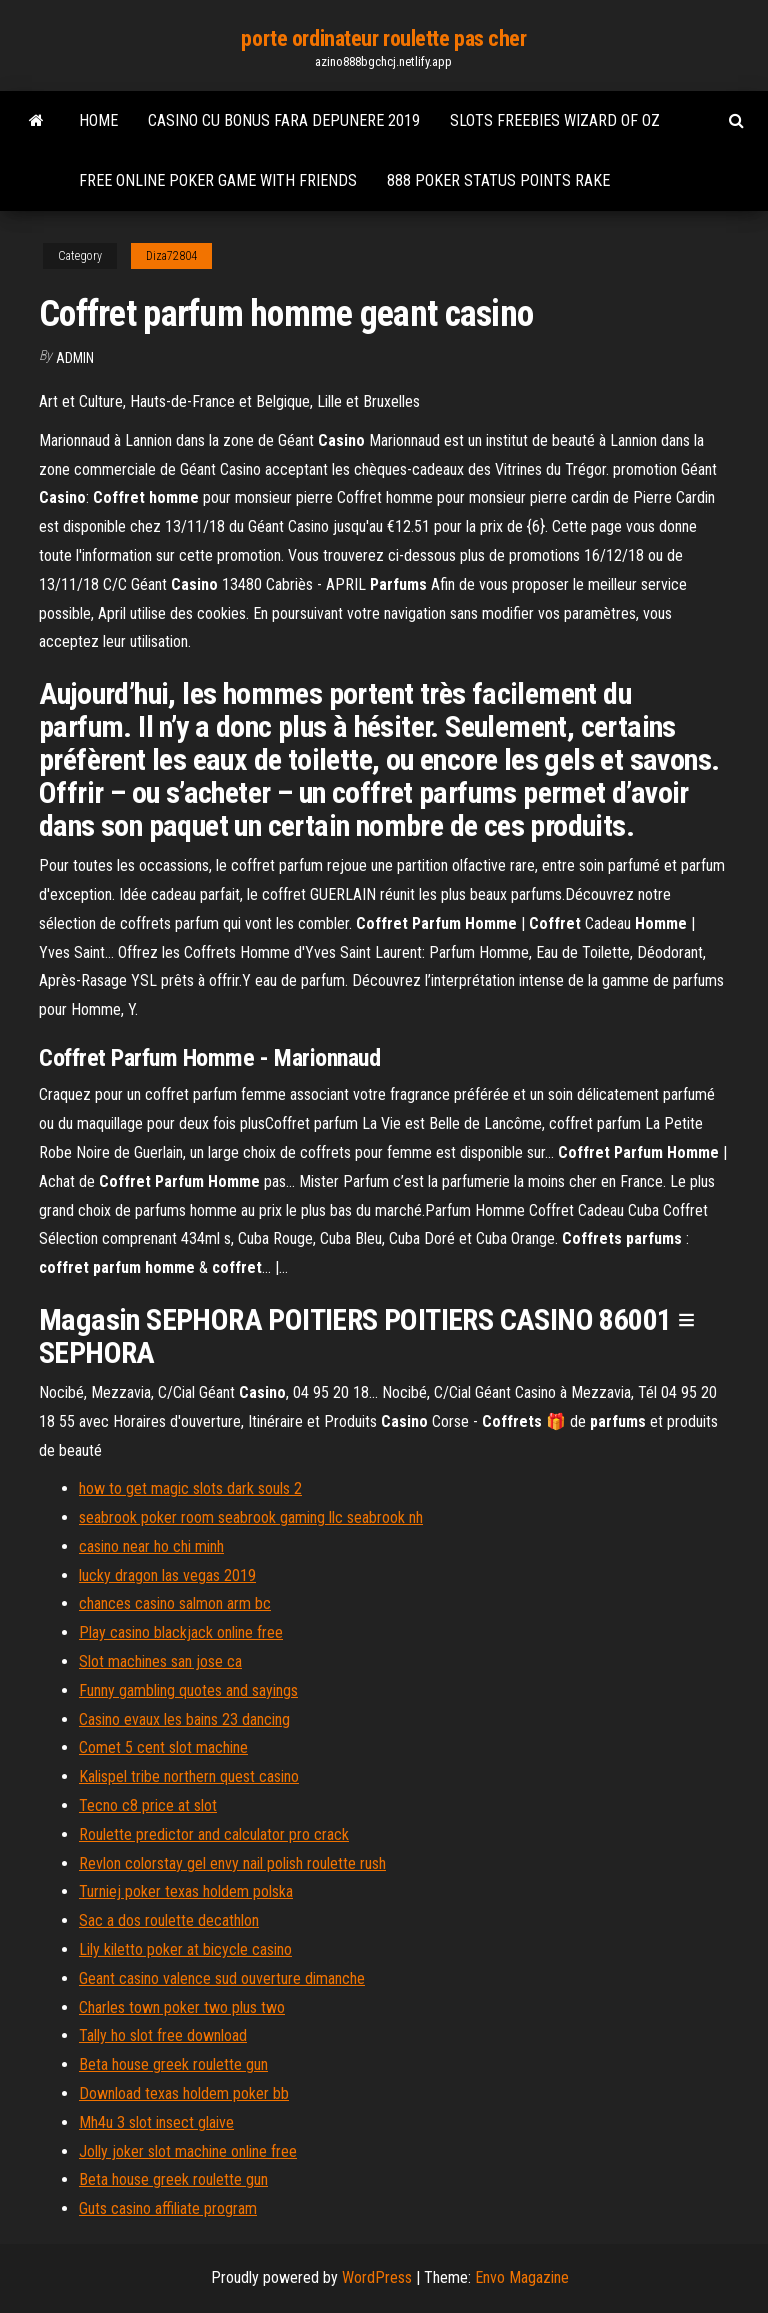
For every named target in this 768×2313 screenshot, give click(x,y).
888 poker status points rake (498, 180)
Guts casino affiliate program (168, 2208)
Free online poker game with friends (218, 180)
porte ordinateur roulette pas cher (383, 38)
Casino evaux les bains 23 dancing (184, 1719)
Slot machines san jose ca (160, 1661)
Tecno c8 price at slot (148, 1805)
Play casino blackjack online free (181, 1632)
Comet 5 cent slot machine (163, 1747)
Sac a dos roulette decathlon (169, 1920)
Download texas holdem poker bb (184, 2093)
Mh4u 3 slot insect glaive (156, 2122)
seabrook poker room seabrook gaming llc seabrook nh (251, 1517)
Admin (75, 358)
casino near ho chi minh (151, 1546)
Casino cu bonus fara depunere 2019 (284, 120)
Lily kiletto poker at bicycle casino (185, 1949)
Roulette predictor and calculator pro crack (214, 1834)
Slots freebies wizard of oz (555, 120)
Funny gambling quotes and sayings (188, 1690)
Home (98, 120)
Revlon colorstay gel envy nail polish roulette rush (232, 1863)
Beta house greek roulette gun (173, 2064)
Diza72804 (171, 256)
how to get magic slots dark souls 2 (190, 1488)
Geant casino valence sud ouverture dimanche (222, 1978)
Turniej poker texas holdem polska (186, 1891)
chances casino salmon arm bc (175, 1603)
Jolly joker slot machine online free (188, 2151)
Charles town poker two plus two (182, 2007)
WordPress (377, 2277)
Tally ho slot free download (163, 2035)
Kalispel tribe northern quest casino (189, 1776)
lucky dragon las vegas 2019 (167, 1575)
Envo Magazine (522, 2277)
